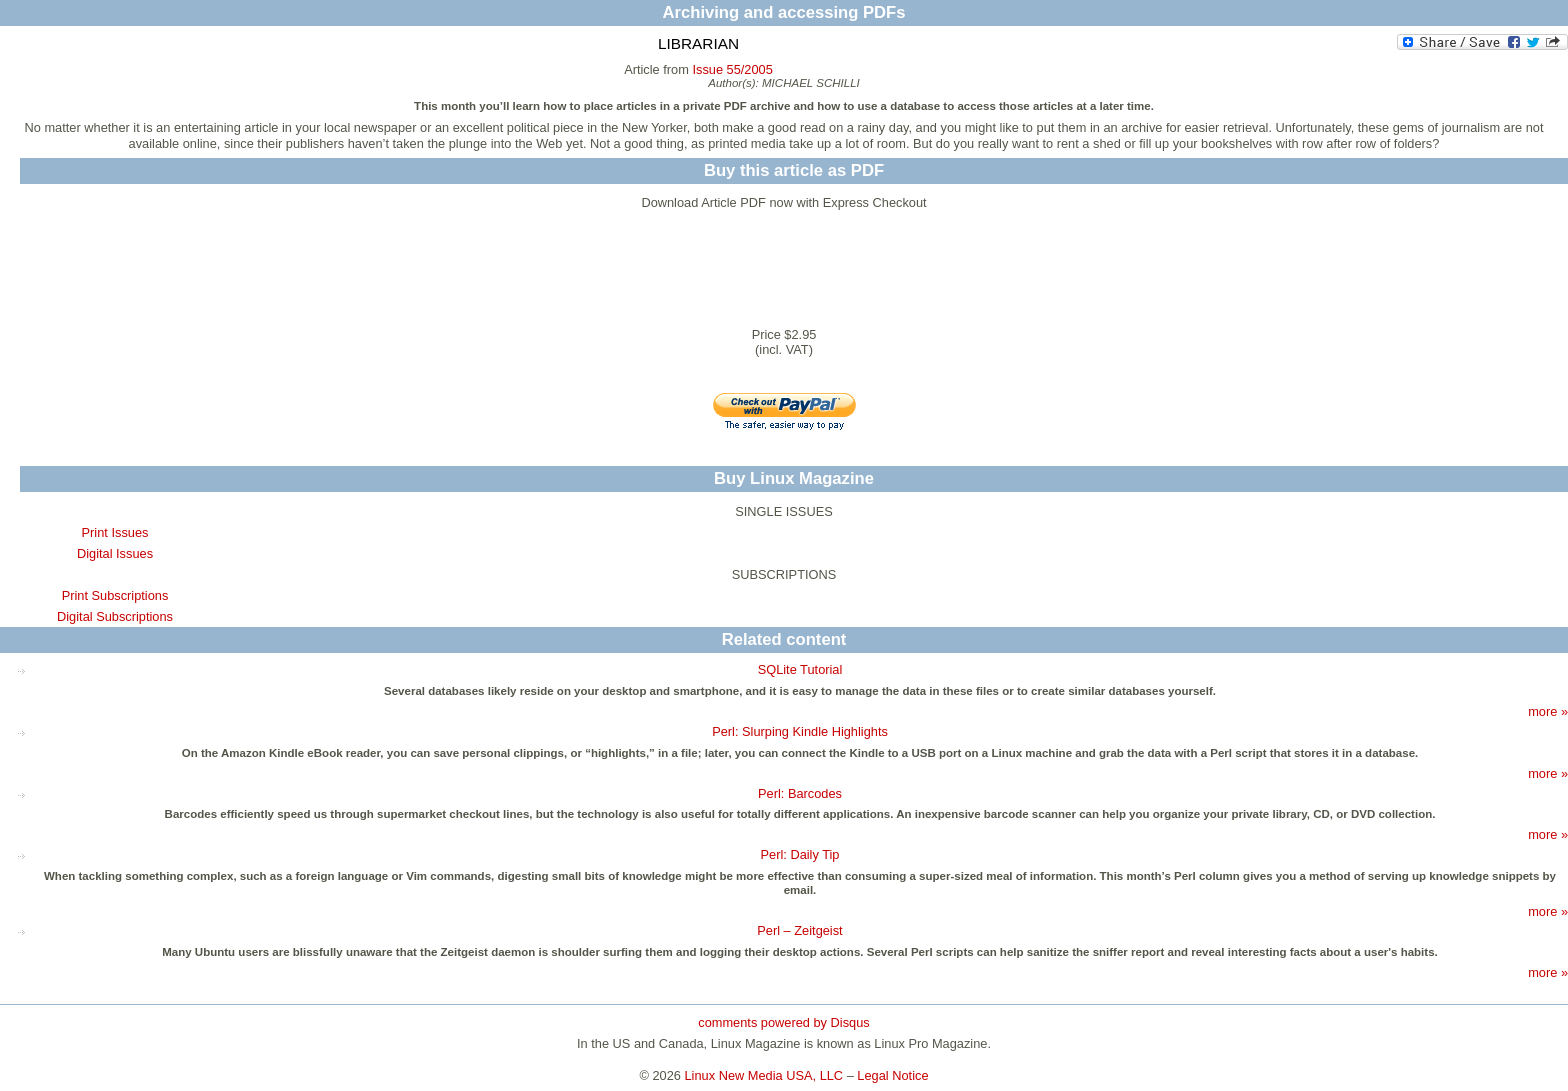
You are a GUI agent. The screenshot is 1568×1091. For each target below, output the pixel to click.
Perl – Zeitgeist (799, 930)
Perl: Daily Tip (800, 854)
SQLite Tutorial (800, 669)
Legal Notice (892, 1075)
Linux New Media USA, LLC (764, 1075)
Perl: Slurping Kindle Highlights (800, 731)
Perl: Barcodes (800, 793)
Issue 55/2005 (732, 69)
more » (1548, 711)
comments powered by (783, 1022)
